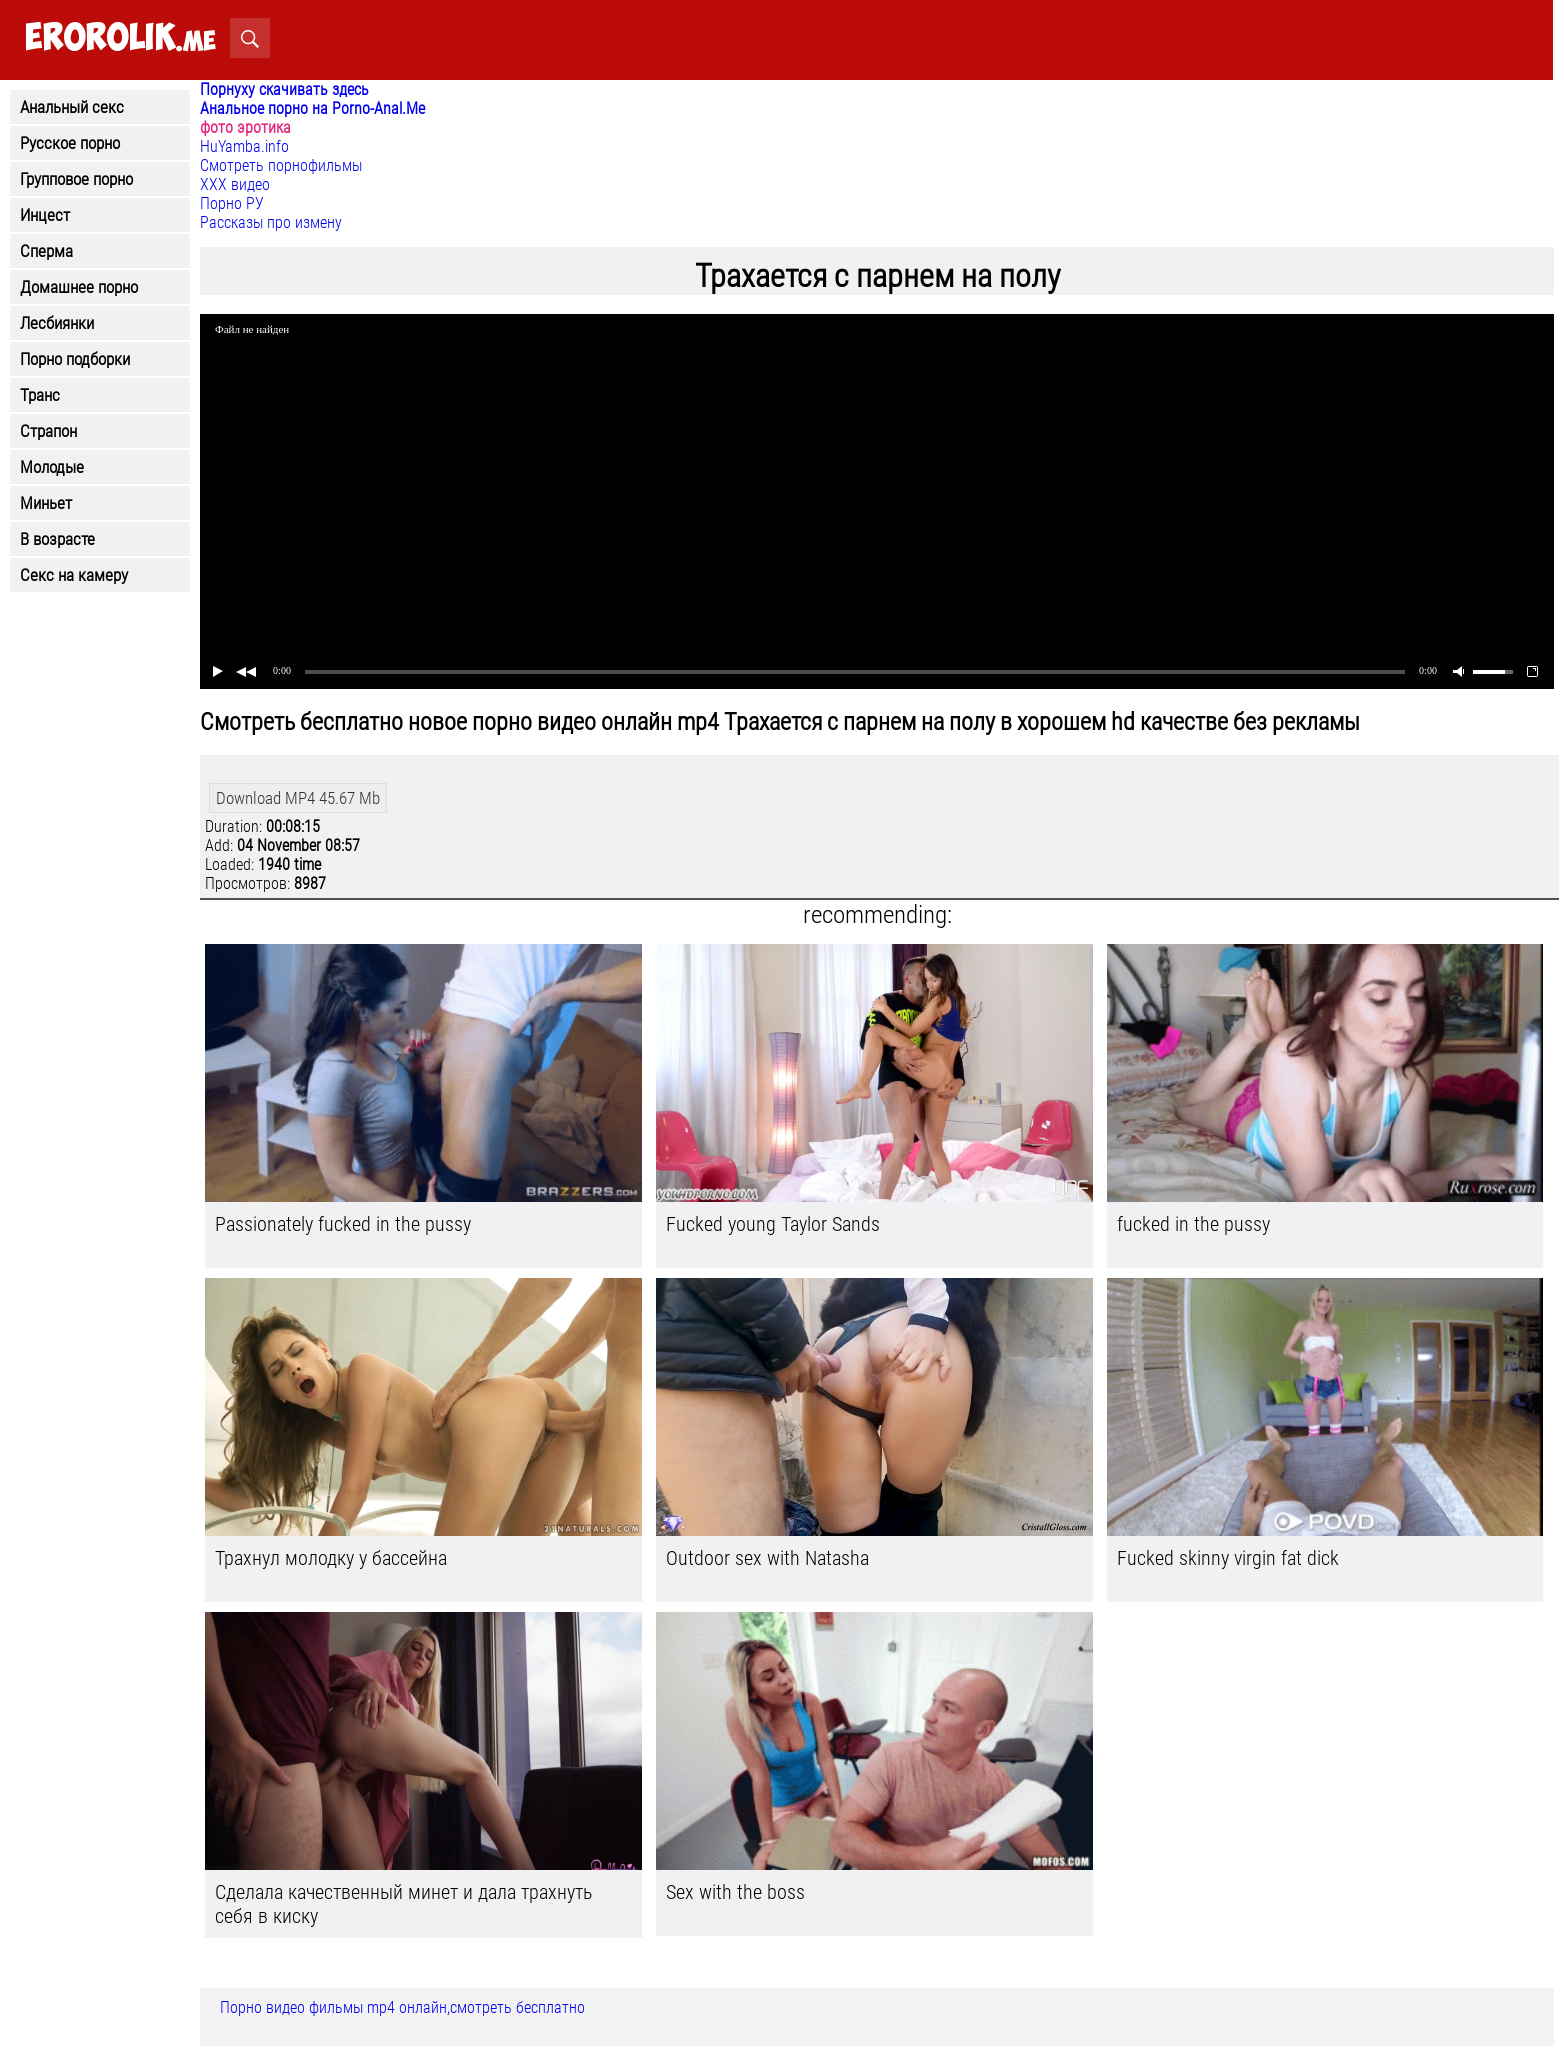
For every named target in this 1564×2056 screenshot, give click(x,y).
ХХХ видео (235, 184)
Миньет (46, 503)
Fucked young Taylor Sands (773, 1224)
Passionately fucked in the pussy (343, 1224)
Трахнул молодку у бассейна (331, 1558)
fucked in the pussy (1193, 1224)
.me (120, 38)
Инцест (45, 215)
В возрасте (57, 539)
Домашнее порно (79, 287)
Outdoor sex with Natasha (767, 1558)
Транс (40, 395)
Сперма (46, 251)
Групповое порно (76, 179)
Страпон (48, 431)
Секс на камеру (74, 575)
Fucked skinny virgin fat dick (1228, 1558)
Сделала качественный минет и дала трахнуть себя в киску (403, 1904)
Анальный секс (72, 107)
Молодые (52, 467)
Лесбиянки (57, 323)
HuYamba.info (244, 146)
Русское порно (70, 143)
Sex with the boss (735, 1892)
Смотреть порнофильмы (281, 165)
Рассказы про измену (271, 222)
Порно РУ (232, 203)
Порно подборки (75, 359)
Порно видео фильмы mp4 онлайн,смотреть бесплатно (402, 2007)
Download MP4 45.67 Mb (298, 798)
